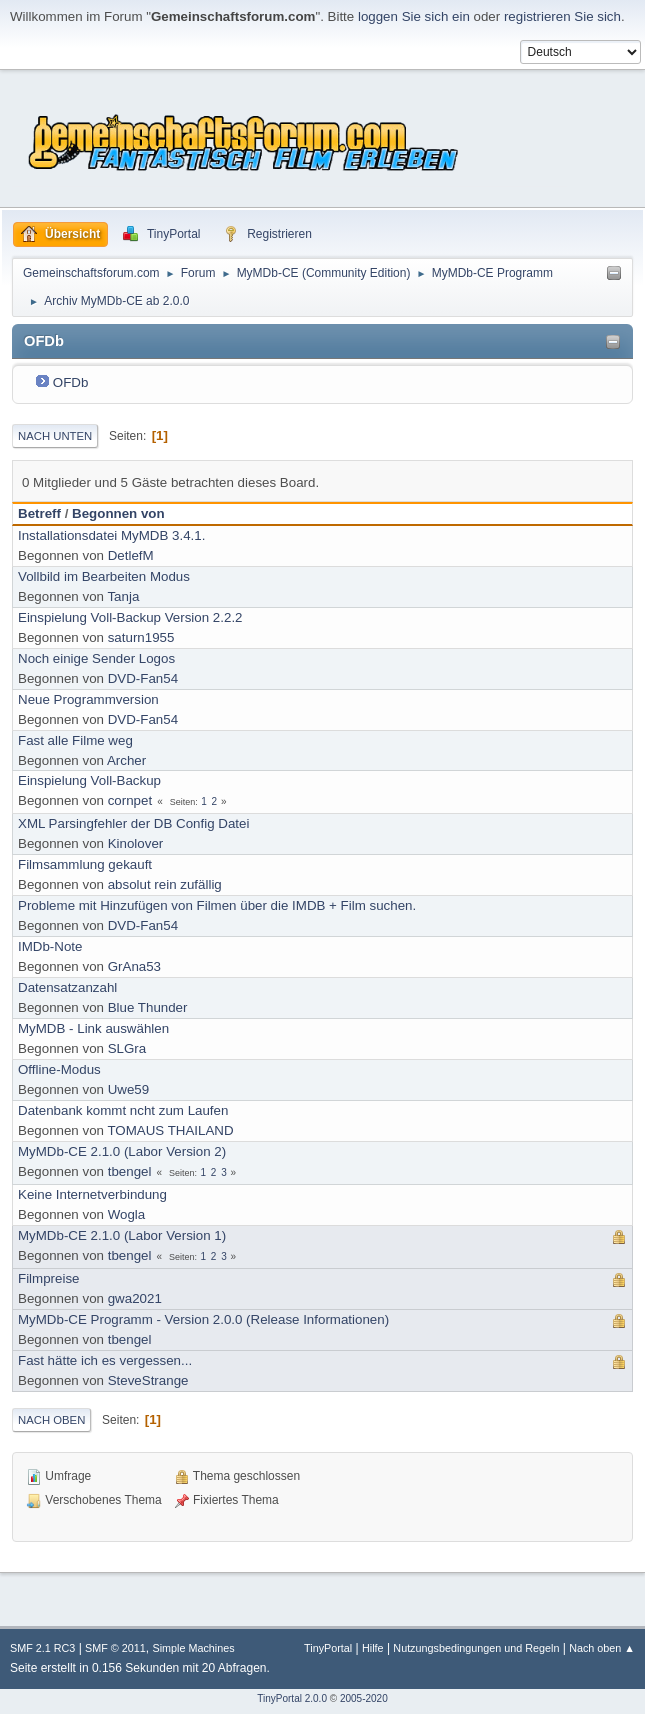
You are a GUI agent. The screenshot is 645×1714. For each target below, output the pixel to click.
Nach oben (51, 1420)
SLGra (127, 1048)
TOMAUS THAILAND (170, 1130)
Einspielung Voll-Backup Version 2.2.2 (130, 617)
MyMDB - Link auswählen (93, 1028)
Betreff (39, 513)
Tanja (123, 596)
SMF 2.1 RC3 (42, 1648)
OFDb (71, 382)
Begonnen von (118, 513)
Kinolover (136, 843)
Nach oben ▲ (602, 1648)
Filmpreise (48, 1278)
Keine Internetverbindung (92, 1194)
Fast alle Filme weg (75, 740)
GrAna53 (134, 966)
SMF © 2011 (115, 1648)
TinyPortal (328, 1648)
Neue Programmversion (88, 699)
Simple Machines (193, 1648)
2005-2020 (364, 1698)
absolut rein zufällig (165, 884)
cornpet (130, 800)
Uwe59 (129, 1089)
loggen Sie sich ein (414, 16)
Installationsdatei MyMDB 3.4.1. (111, 535)
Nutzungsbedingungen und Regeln (476, 1648)
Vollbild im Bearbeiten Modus (104, 576)
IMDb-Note (50, 946)
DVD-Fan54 (143, 678)
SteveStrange (148, 1380)
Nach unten (55, 436)
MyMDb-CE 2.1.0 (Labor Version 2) (122, 1151)
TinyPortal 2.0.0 (292, 1698)
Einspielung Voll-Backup (89, 780)
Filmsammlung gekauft (85, 864)
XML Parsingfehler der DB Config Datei (133, 823)
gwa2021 (135, 1298)
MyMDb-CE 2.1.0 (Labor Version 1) (122, 1235)
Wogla (127, 1214)
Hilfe (373, 1648)
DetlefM (131, 555)
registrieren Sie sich (562, 16)
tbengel (130, 1171)
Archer (126, 760)
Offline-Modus (59, 1069)
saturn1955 (141, 637)
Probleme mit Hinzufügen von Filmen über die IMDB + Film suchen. (217, 905)
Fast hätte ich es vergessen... (105, 1360)
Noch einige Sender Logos (96, 658)
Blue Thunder (148, 1007)
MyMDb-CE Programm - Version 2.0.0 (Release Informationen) (203, 1319)
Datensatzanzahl (67, 987)
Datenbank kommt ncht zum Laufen (123, 1110)
